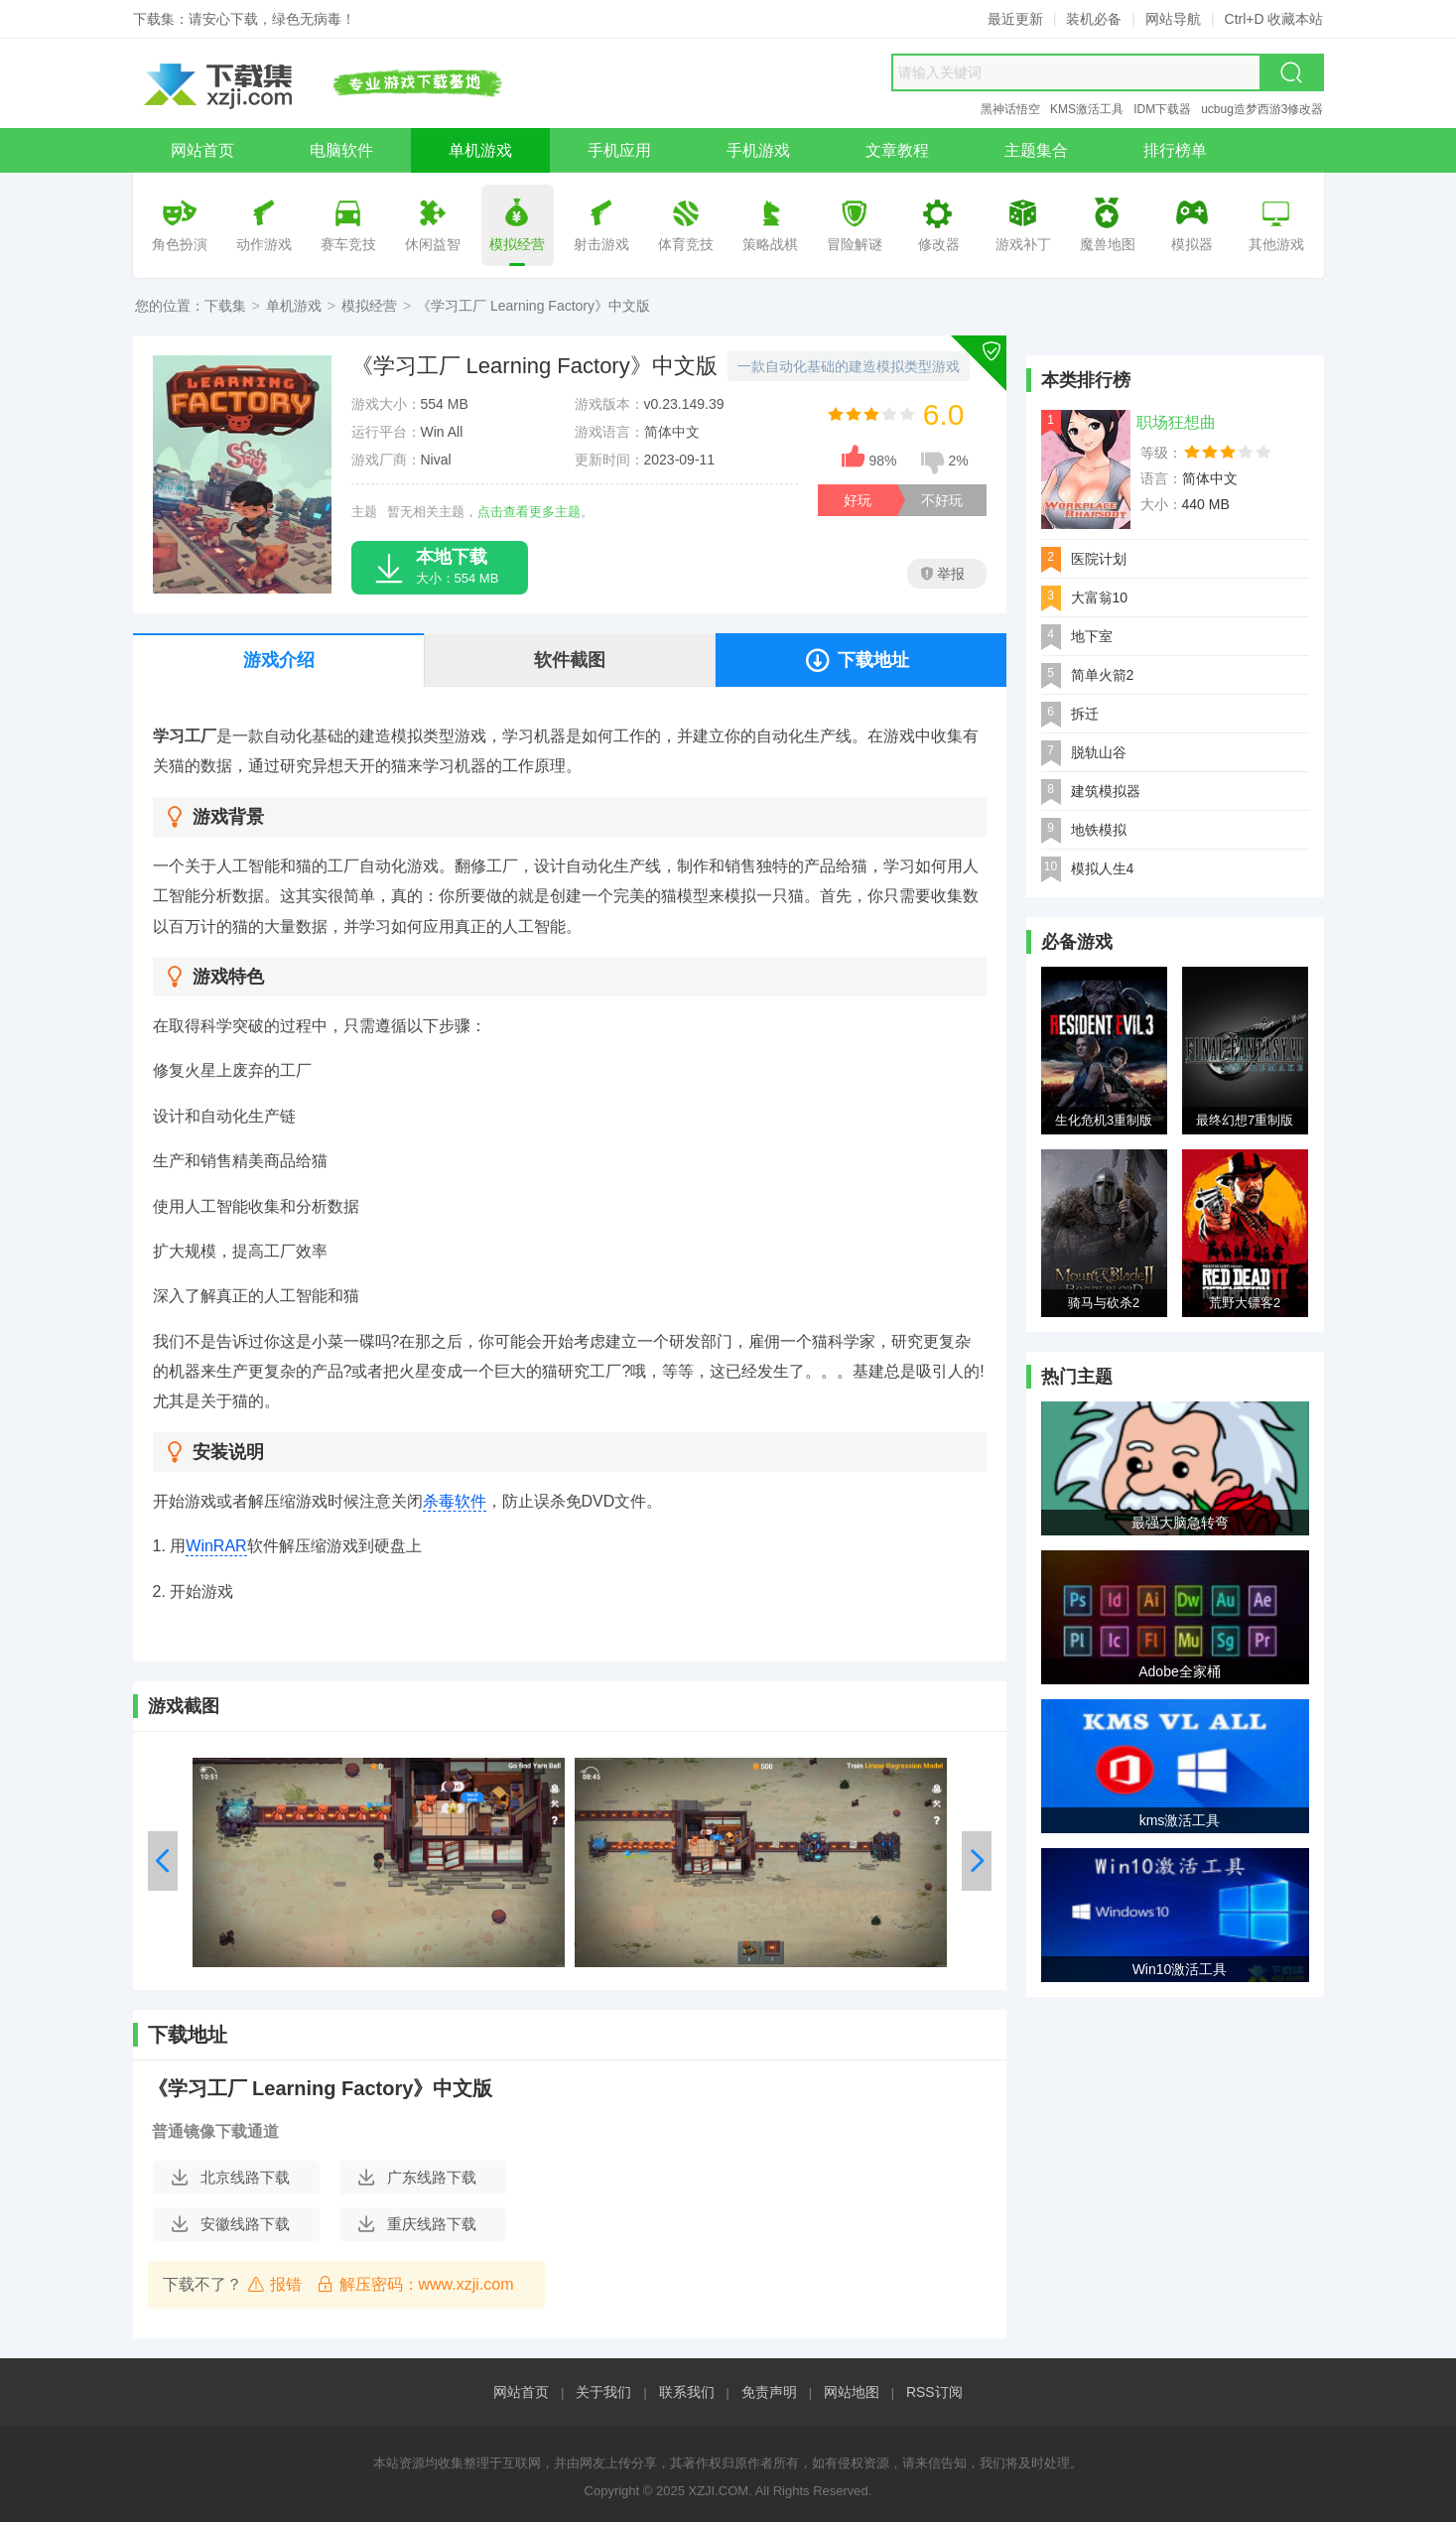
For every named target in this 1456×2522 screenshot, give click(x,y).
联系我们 (687, 2392)
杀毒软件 (454, 1501)
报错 (274, 2284)
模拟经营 (369, 306)
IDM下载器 (1162, 109)
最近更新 (1015, 19)
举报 (943, 574)
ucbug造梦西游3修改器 (1262, 109)
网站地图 (851, 2392)
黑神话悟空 (1010, 109)
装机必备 (1094, 19)
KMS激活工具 (1087, 109)
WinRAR (216, 1545)
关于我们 (603, 2392)
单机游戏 (294, 306)
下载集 (225, 306)
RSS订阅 (934, 2392)
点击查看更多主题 (529, 511)
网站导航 (1173, 19)
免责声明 (769, 2392)
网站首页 (521, 2392)
